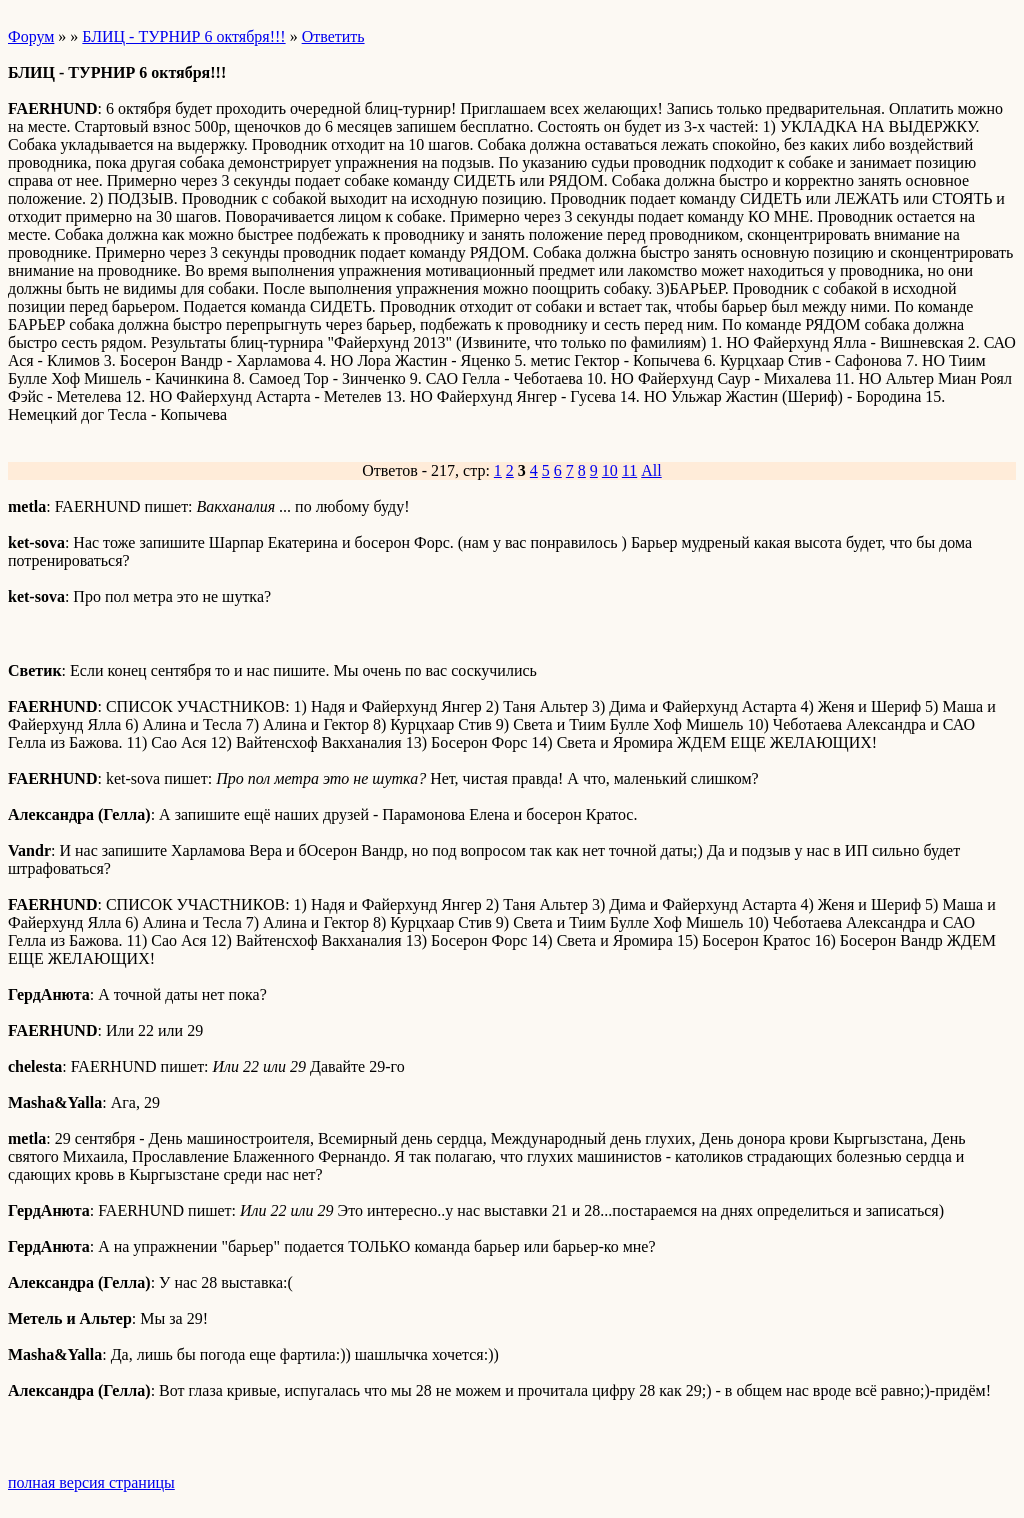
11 (629, 470)
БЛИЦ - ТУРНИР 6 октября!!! (183, 36)
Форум (31, 36)
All (651, 470)
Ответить (333, 36)
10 (610, 470)
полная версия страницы (91, 1482)
